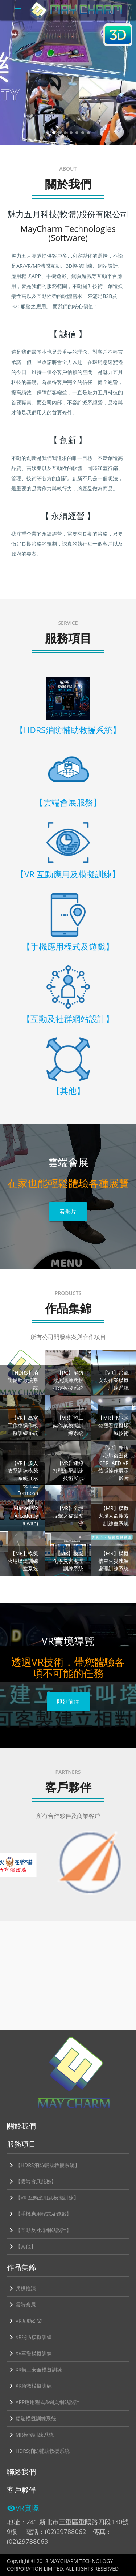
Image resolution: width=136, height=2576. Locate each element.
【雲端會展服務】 (31, 2181)
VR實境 (23, 2508)
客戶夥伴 (21, 2490)
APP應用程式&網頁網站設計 (43, 2402)
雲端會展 (21, 2304)
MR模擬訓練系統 (30, 2434)
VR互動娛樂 (24, 2321)
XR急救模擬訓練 (29, 2386)
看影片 (68, 1211)
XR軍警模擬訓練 (29, 2353)
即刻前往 (68, 1701)
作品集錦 (21, 2267)
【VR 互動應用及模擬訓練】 (43, 2197)
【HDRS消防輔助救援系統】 (43, 2165)
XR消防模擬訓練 (29, 2337)
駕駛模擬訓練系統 (31, 2418)
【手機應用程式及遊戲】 (39, 2214)
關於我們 (21, 2126)
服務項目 (21, 2144)
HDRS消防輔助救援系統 (38, 2451)
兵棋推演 (21, 2288)
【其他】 (21, 2246)
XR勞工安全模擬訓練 (34, 2369)
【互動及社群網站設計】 (39, 2230)
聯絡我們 (21, 2472)
